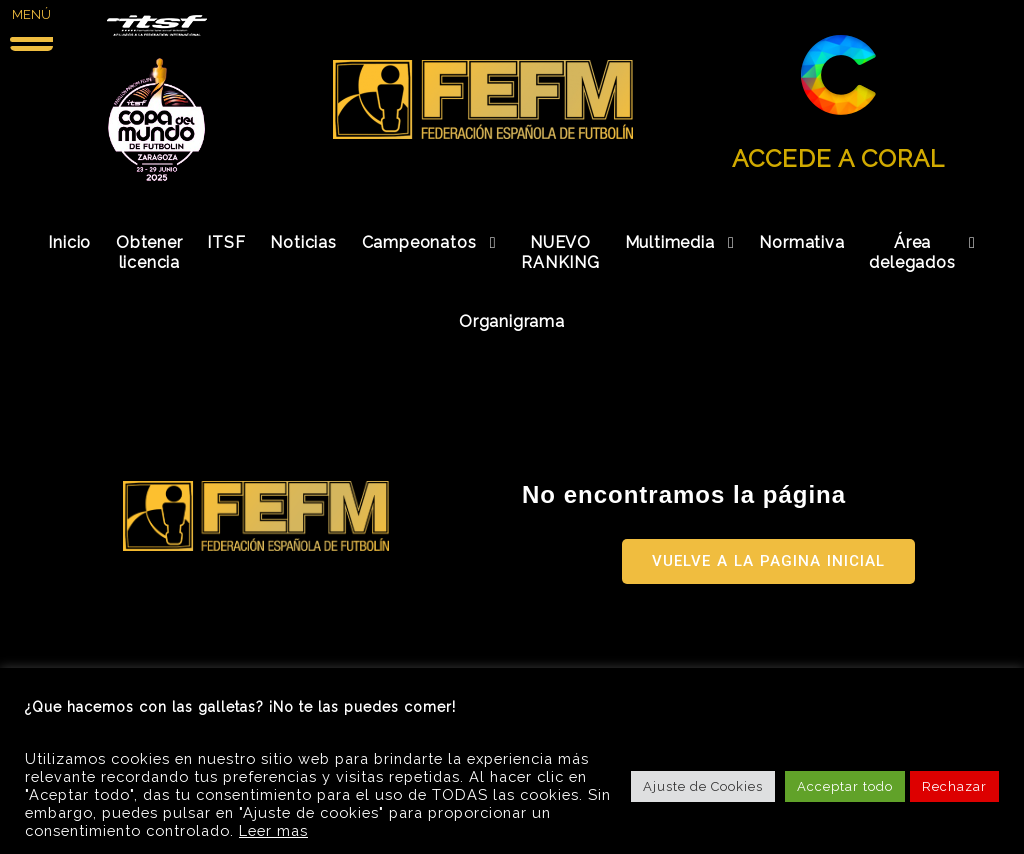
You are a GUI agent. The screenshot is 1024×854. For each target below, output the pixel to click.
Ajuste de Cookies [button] (703, 786)
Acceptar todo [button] (845, 786)
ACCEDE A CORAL (838, 158)
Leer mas (273, 830)
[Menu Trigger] (31, 27)
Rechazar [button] (954, 786)
